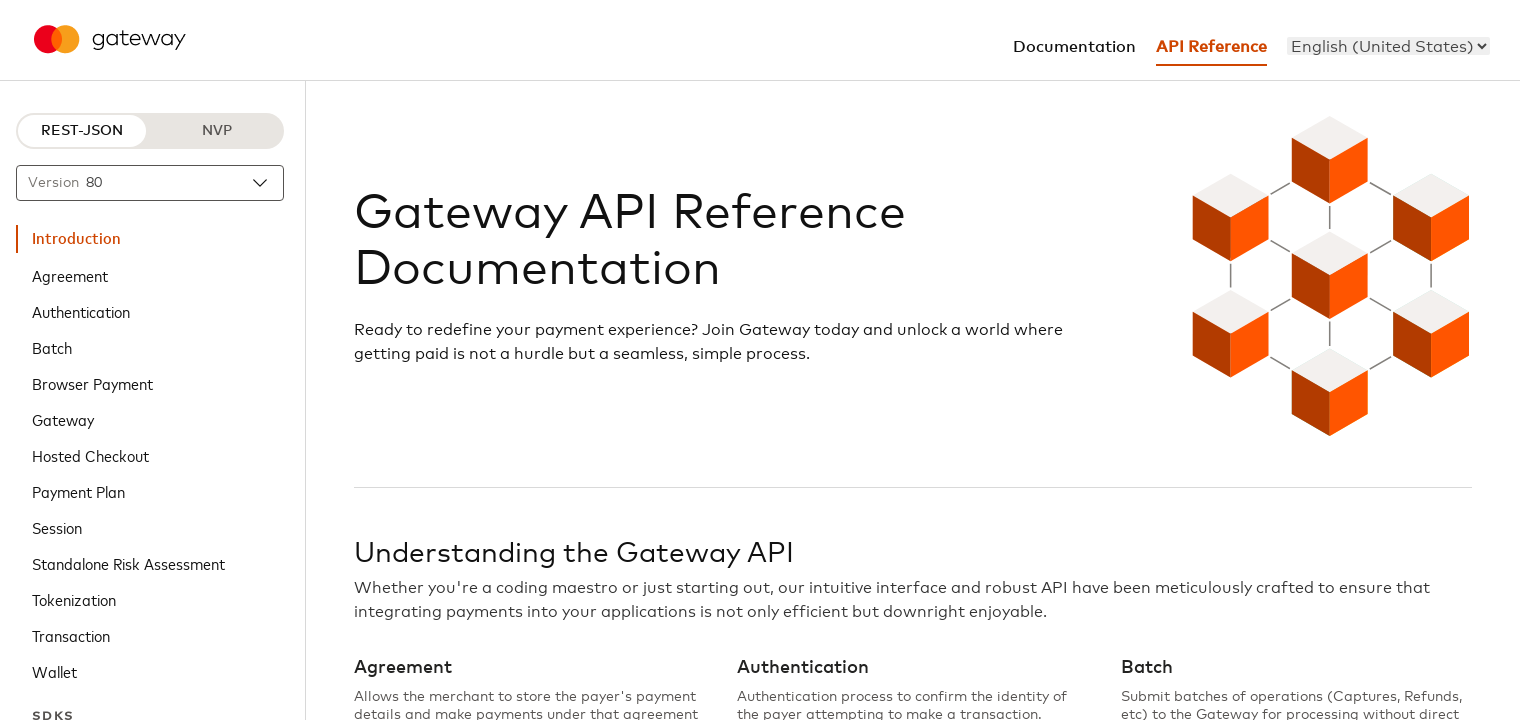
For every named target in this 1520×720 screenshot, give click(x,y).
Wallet (54, 671)
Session (57, 527)
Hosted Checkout (90, 455)
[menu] (1388, 46)
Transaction (71, 635)
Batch (52, 347)
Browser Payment (92, 383)
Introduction (76, 239)
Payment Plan (78, 491)
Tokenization (74, 599)
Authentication (81, 311)
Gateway (63, 419)
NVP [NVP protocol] (217, 131)
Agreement (70, 275)
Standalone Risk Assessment (128, 563)
